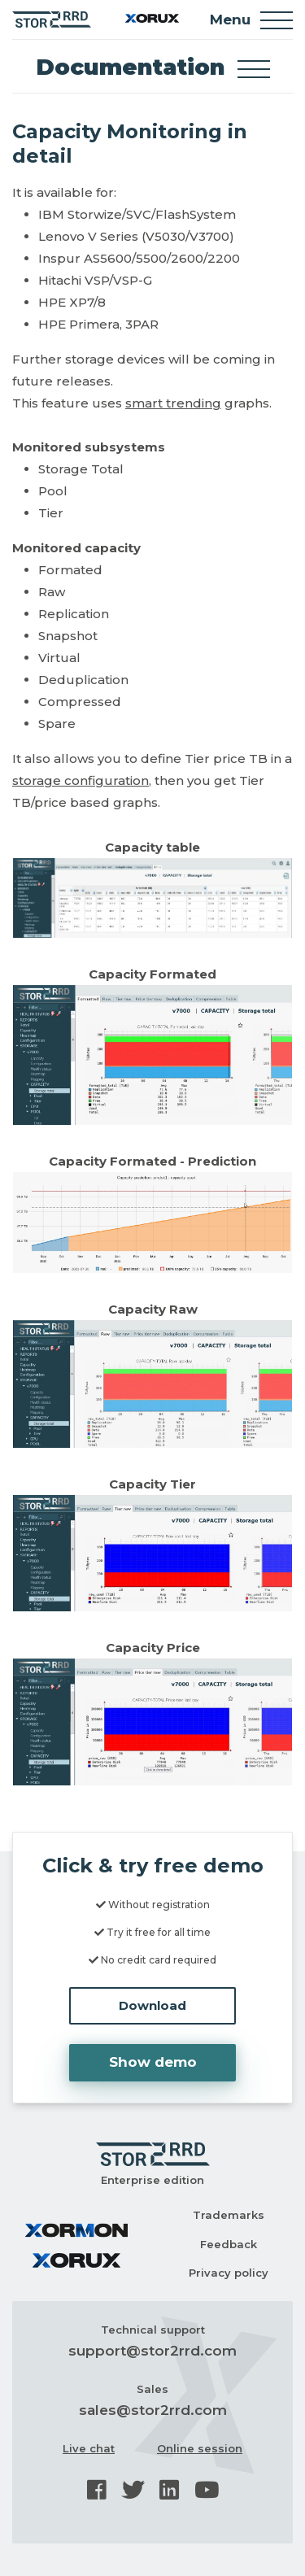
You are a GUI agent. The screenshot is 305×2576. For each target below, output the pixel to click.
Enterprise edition (152, 2179)
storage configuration (80, 780)
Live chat (89, 2448)
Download (152, 2005)
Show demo (153, 2062)
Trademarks (228, 2214)
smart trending (173, 403)
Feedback (228, 2244)
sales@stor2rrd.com (153, 2410)
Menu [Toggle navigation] (251, 20)
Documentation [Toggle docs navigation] (153, 67)
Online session (199, 2448)
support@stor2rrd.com (152, 2351)
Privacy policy (228, 2272)
